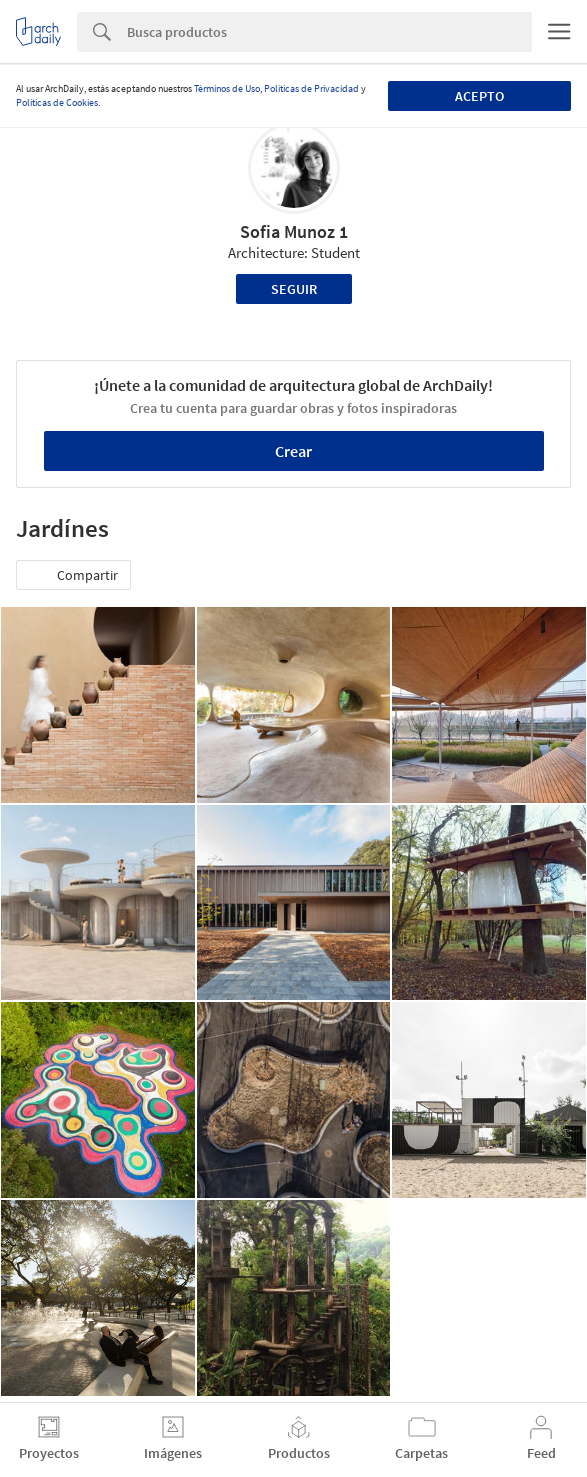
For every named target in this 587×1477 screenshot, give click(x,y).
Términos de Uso (227, 88)
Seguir (294, 289)
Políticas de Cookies (57, 102)
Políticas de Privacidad (311, 88)
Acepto (479, 96)
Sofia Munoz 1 (294, 231)
